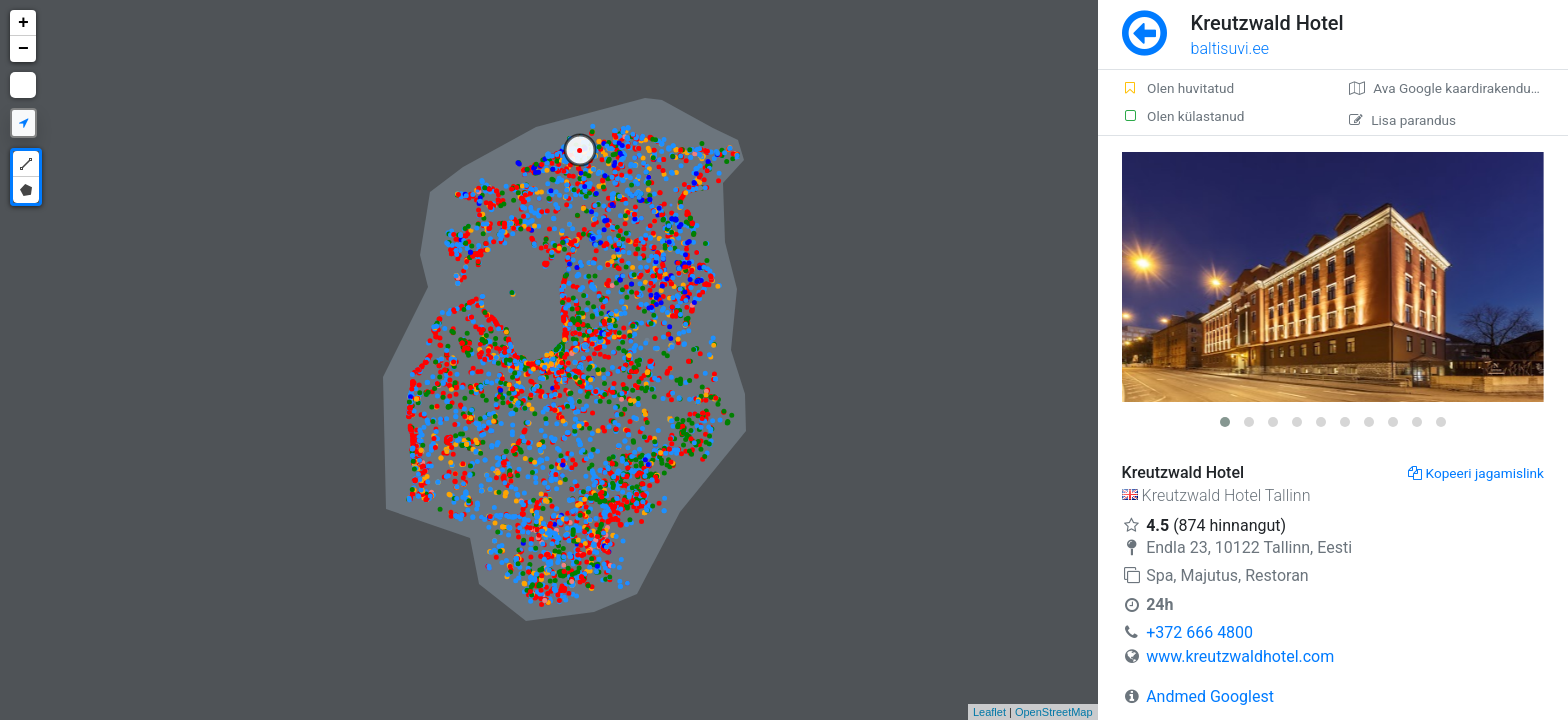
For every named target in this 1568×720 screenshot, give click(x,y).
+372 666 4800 (1199, 632)
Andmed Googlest (1210, 696)
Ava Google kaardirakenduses (1450, 88)
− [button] (23, 49)
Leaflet (989, 712)
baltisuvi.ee (1230, 48)
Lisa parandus (1402, 120)
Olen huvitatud (1178, 88)
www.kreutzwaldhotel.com (1240, 656)
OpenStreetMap (1054, 712)
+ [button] (23, 23)
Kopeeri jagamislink (1476, 473)
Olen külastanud (1183, 116)
